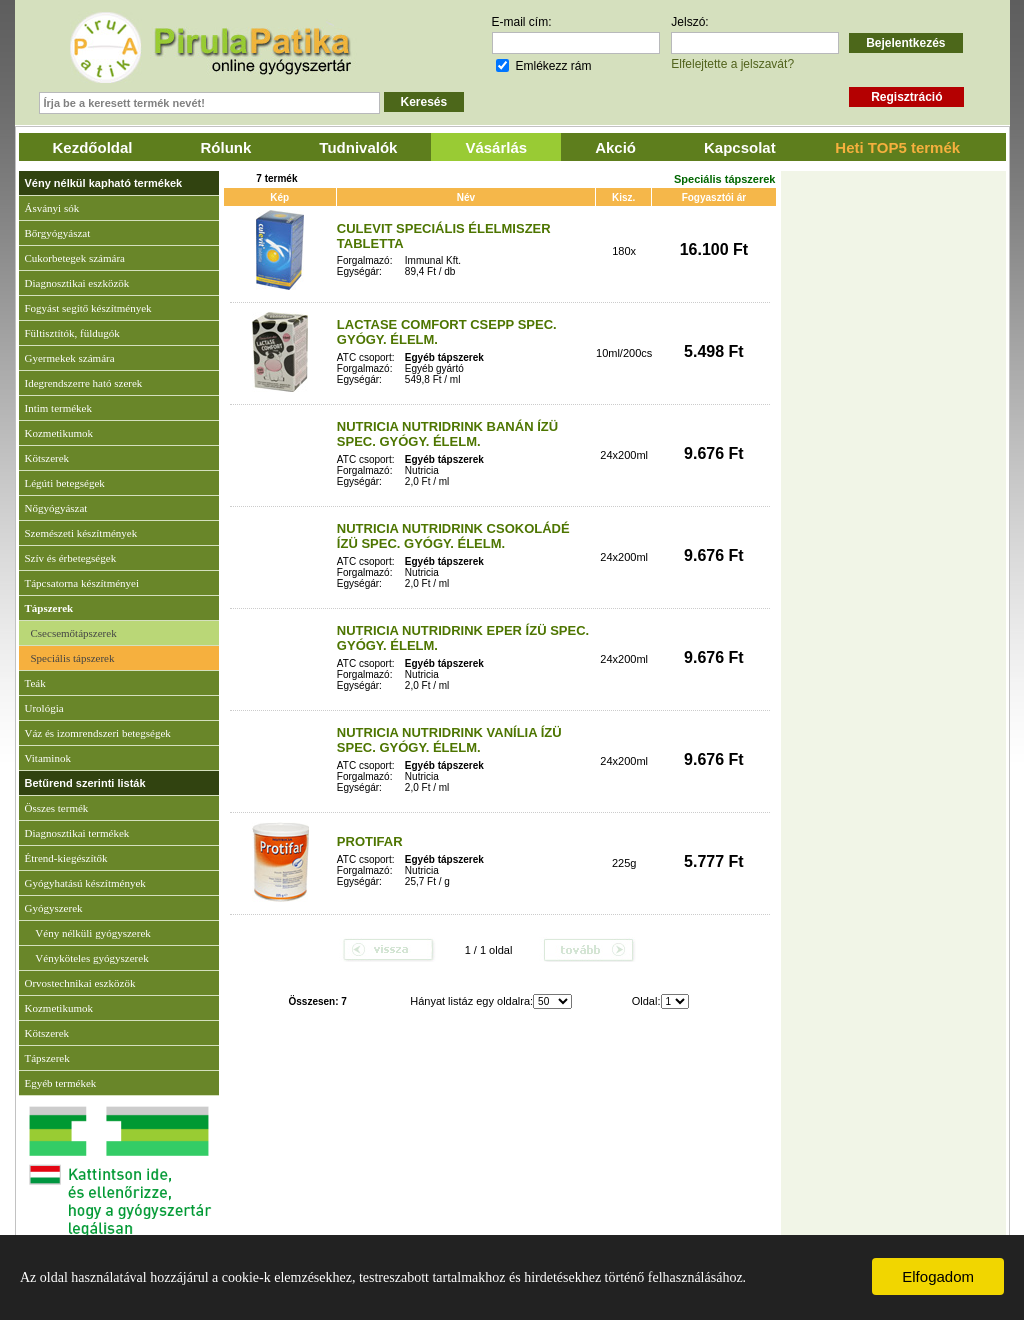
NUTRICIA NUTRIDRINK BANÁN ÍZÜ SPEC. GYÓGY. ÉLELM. (447, 434)
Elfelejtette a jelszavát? (732, 64)
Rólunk (226, 147)
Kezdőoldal (93, 147)
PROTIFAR (370, 841)
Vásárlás (496, 147)
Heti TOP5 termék (897, 147)
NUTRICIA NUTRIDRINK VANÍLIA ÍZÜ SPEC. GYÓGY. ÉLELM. (449, 740)
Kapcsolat (740, 147)
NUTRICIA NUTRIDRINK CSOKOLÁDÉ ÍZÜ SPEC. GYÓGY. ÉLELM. (453, 536)
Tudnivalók (358, 147)
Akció (615, 147)
